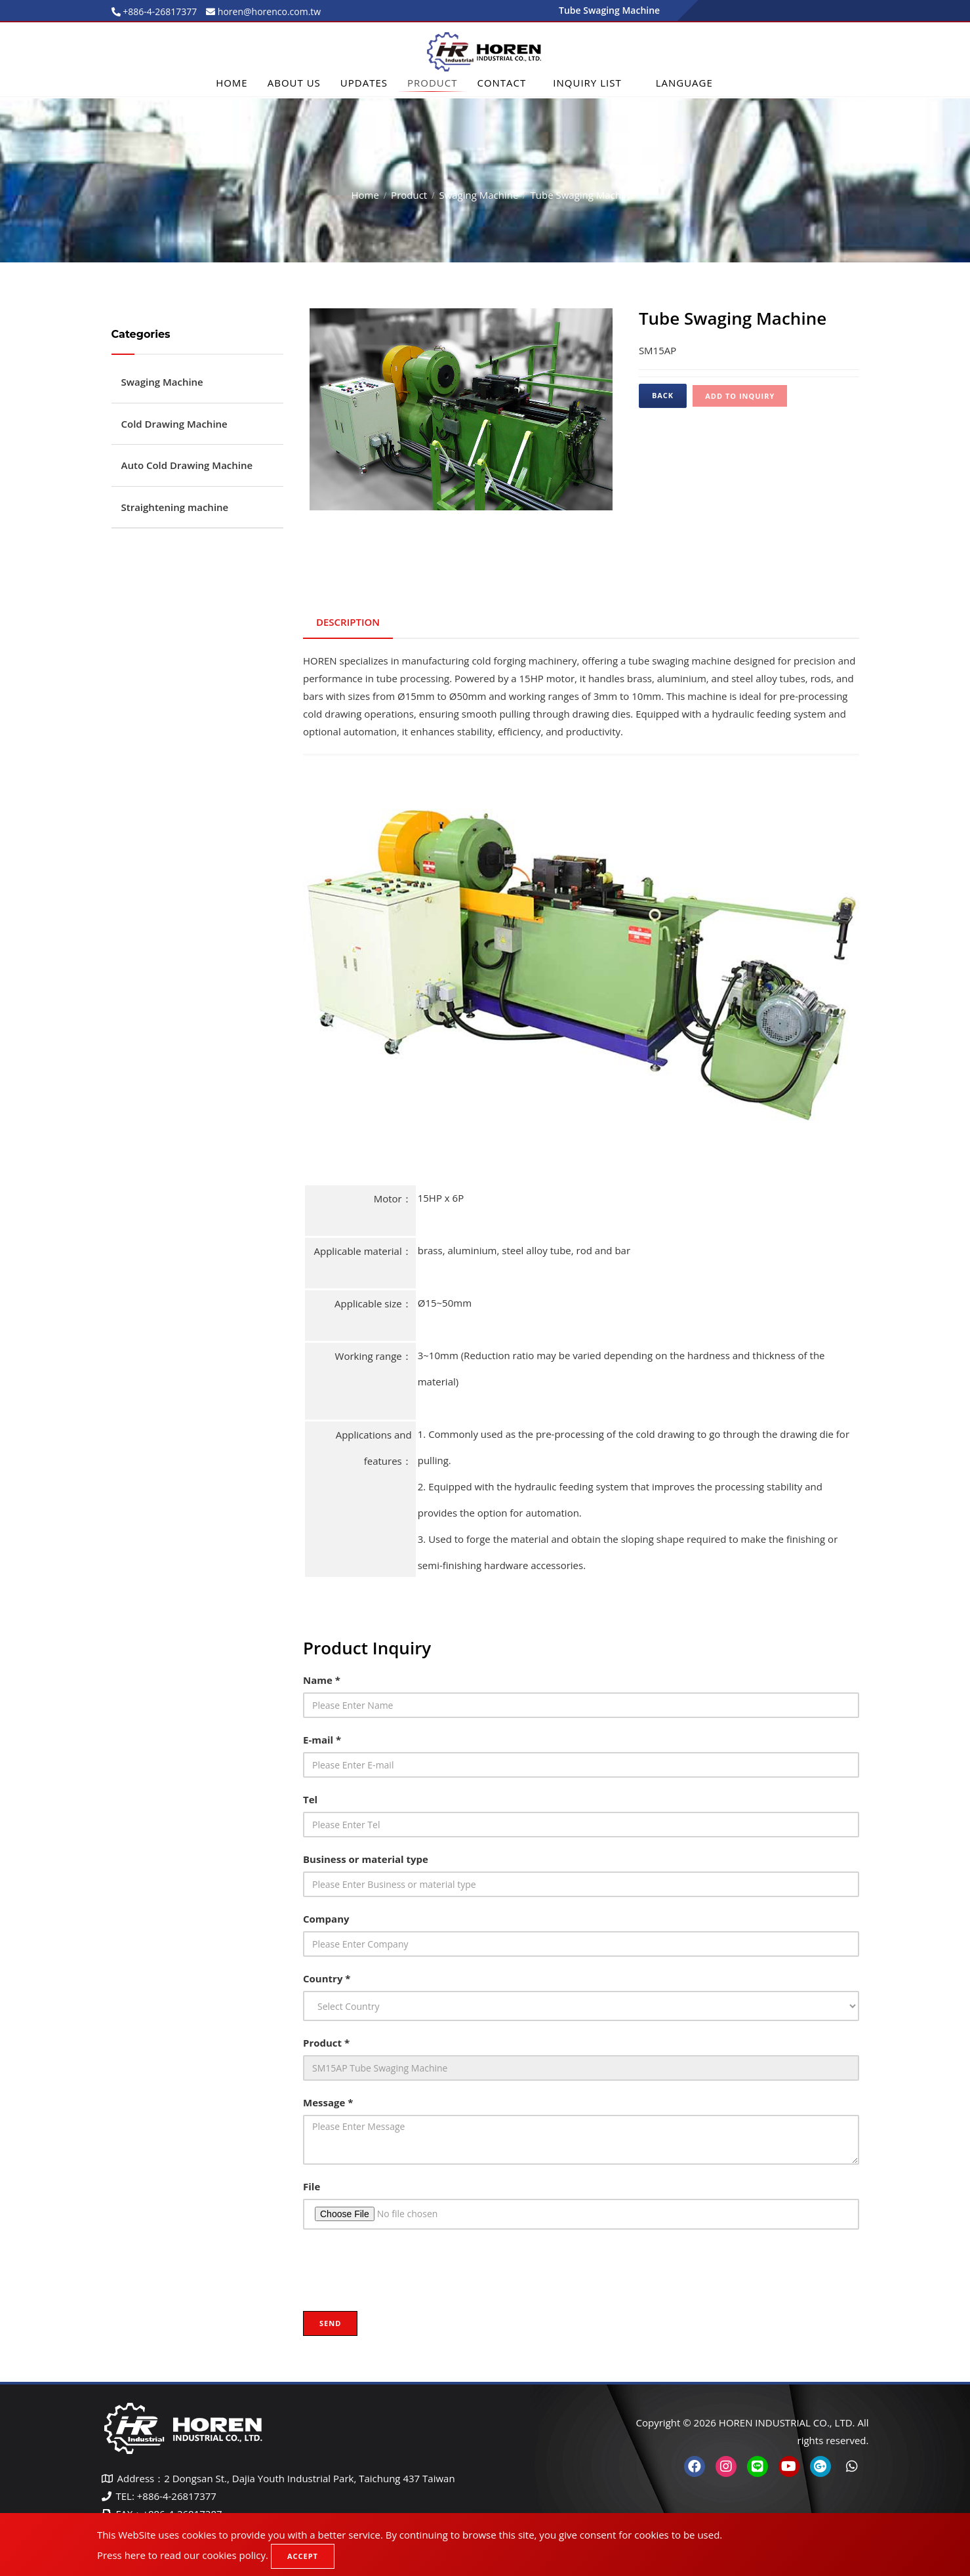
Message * (328, 2102)
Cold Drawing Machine (174, 423)
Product (432, 82)
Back (663, 395)
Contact (501, 82)
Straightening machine (175, 507)
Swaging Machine (478, 194)
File (311, 2186)
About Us (294, 82)
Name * (321, 1680)
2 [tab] (470, 521)
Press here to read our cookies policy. (182, 2555)
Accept (302, 2556)
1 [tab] (451, 521)
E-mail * (322, 1739)
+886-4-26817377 (159, 11)
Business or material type (365, 1859)
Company (326, 1918)
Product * (326, 2042)
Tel (310, 1799)
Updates (364, 82)
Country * (327, 1978)
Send (330, 2323)
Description (348, 621)
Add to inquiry (740, 396)
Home (232, 82)
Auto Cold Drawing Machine (187, 465)
